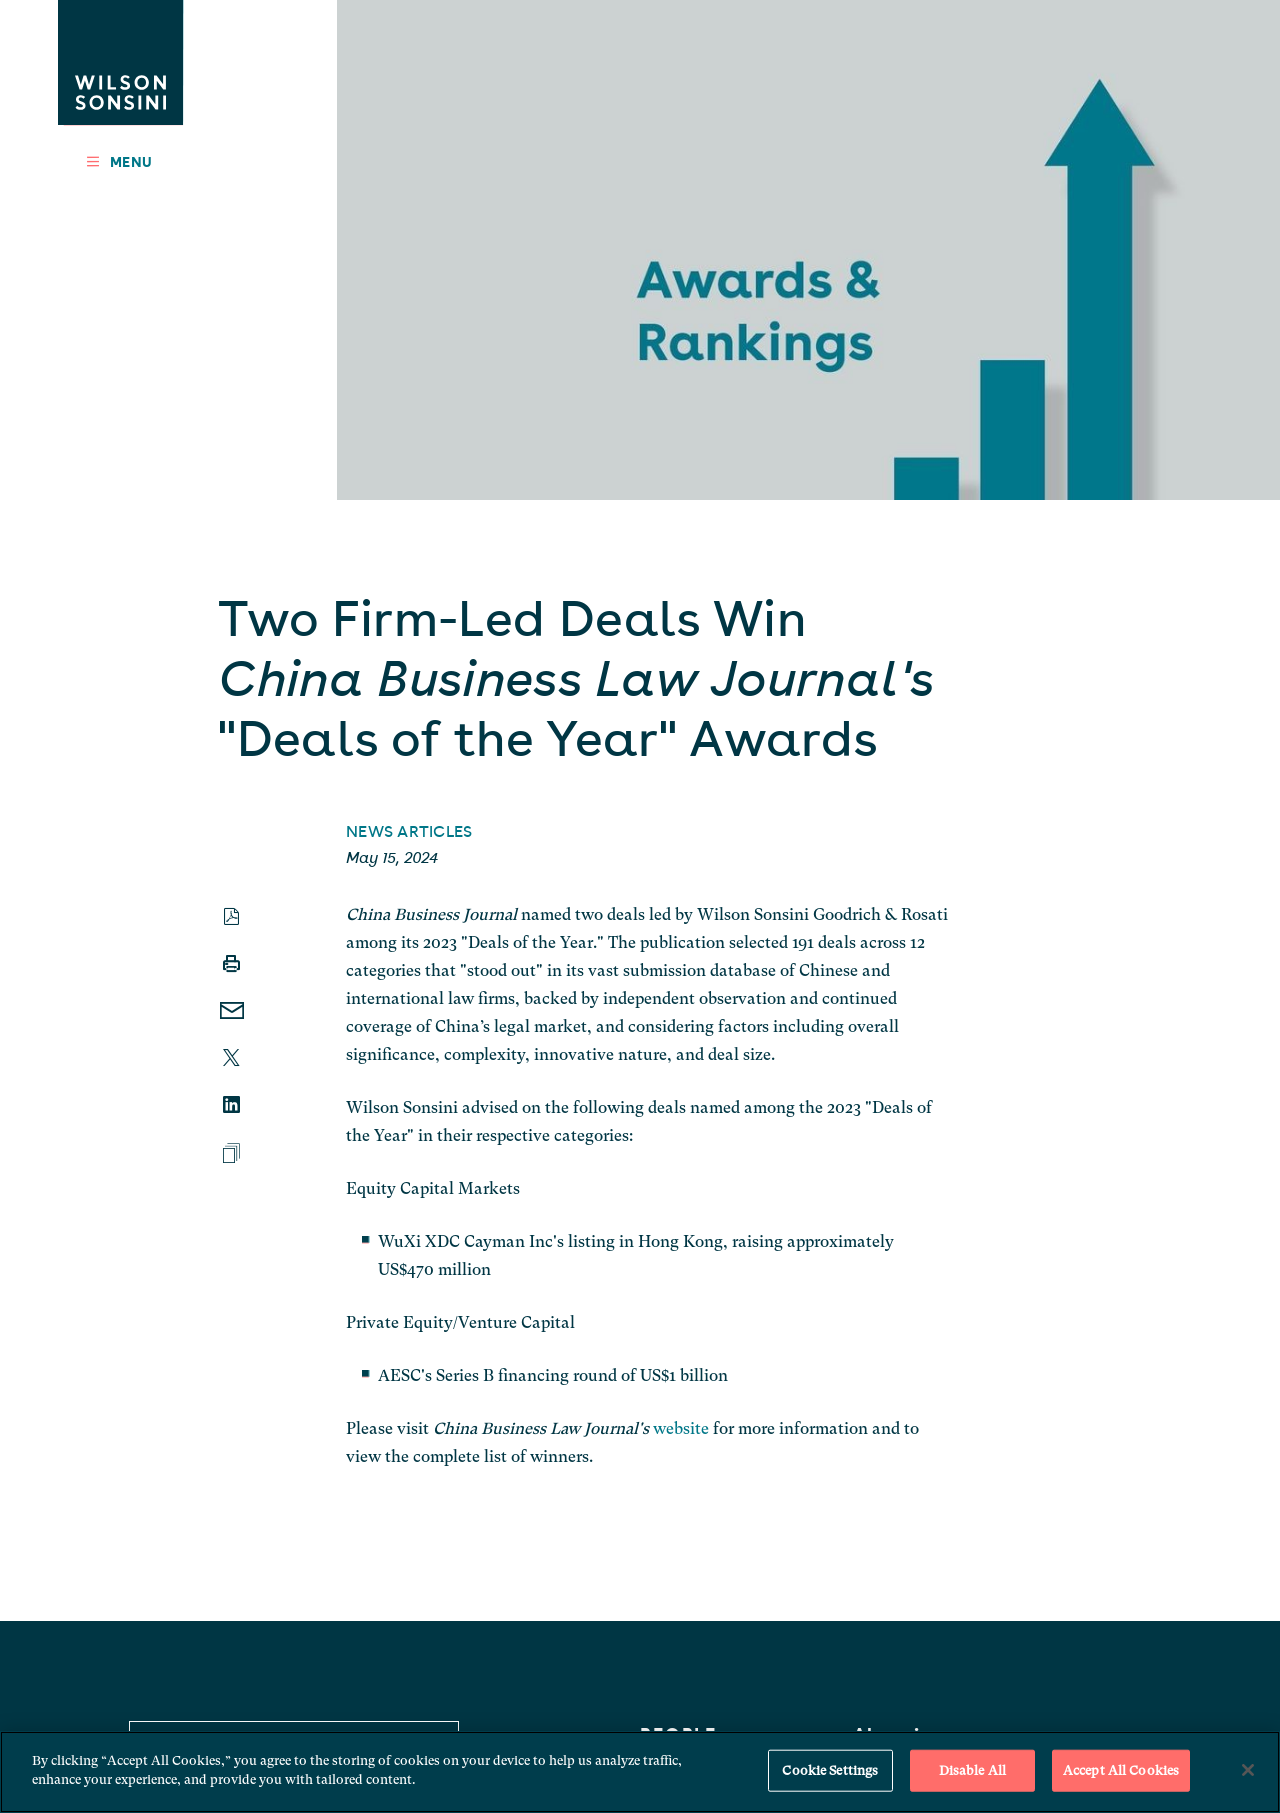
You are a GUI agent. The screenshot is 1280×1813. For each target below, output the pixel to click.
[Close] (1248, 1770)
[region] (640, 1772)
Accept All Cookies (1121, 1770)
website (681, 1428)
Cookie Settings (830, 1770)
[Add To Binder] (231, 1153)
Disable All (972, 1770)
